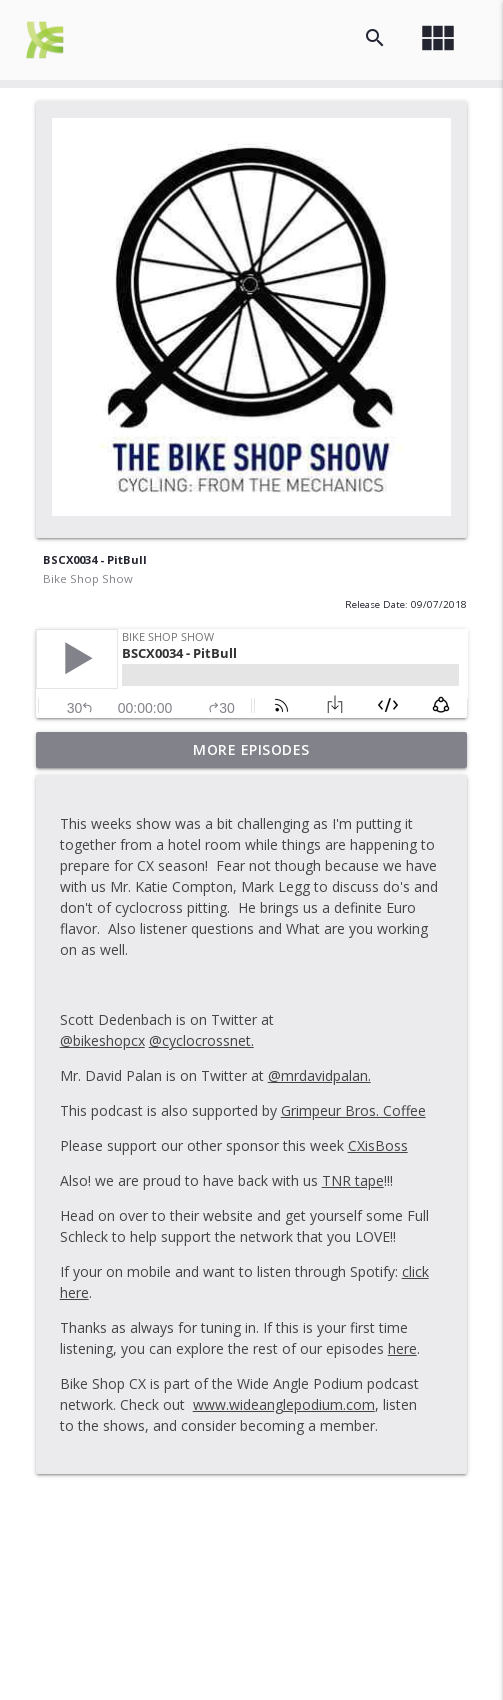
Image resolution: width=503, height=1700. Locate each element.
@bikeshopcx (102, 1040)
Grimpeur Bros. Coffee (353, 1110)
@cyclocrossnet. (201, 1040)
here (402, 1348)
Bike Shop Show (88, 578)
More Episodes (251, 749)
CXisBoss (378, 1145)
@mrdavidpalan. (319, 1075)
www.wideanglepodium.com (284, 1404)
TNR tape (353, 1180)
